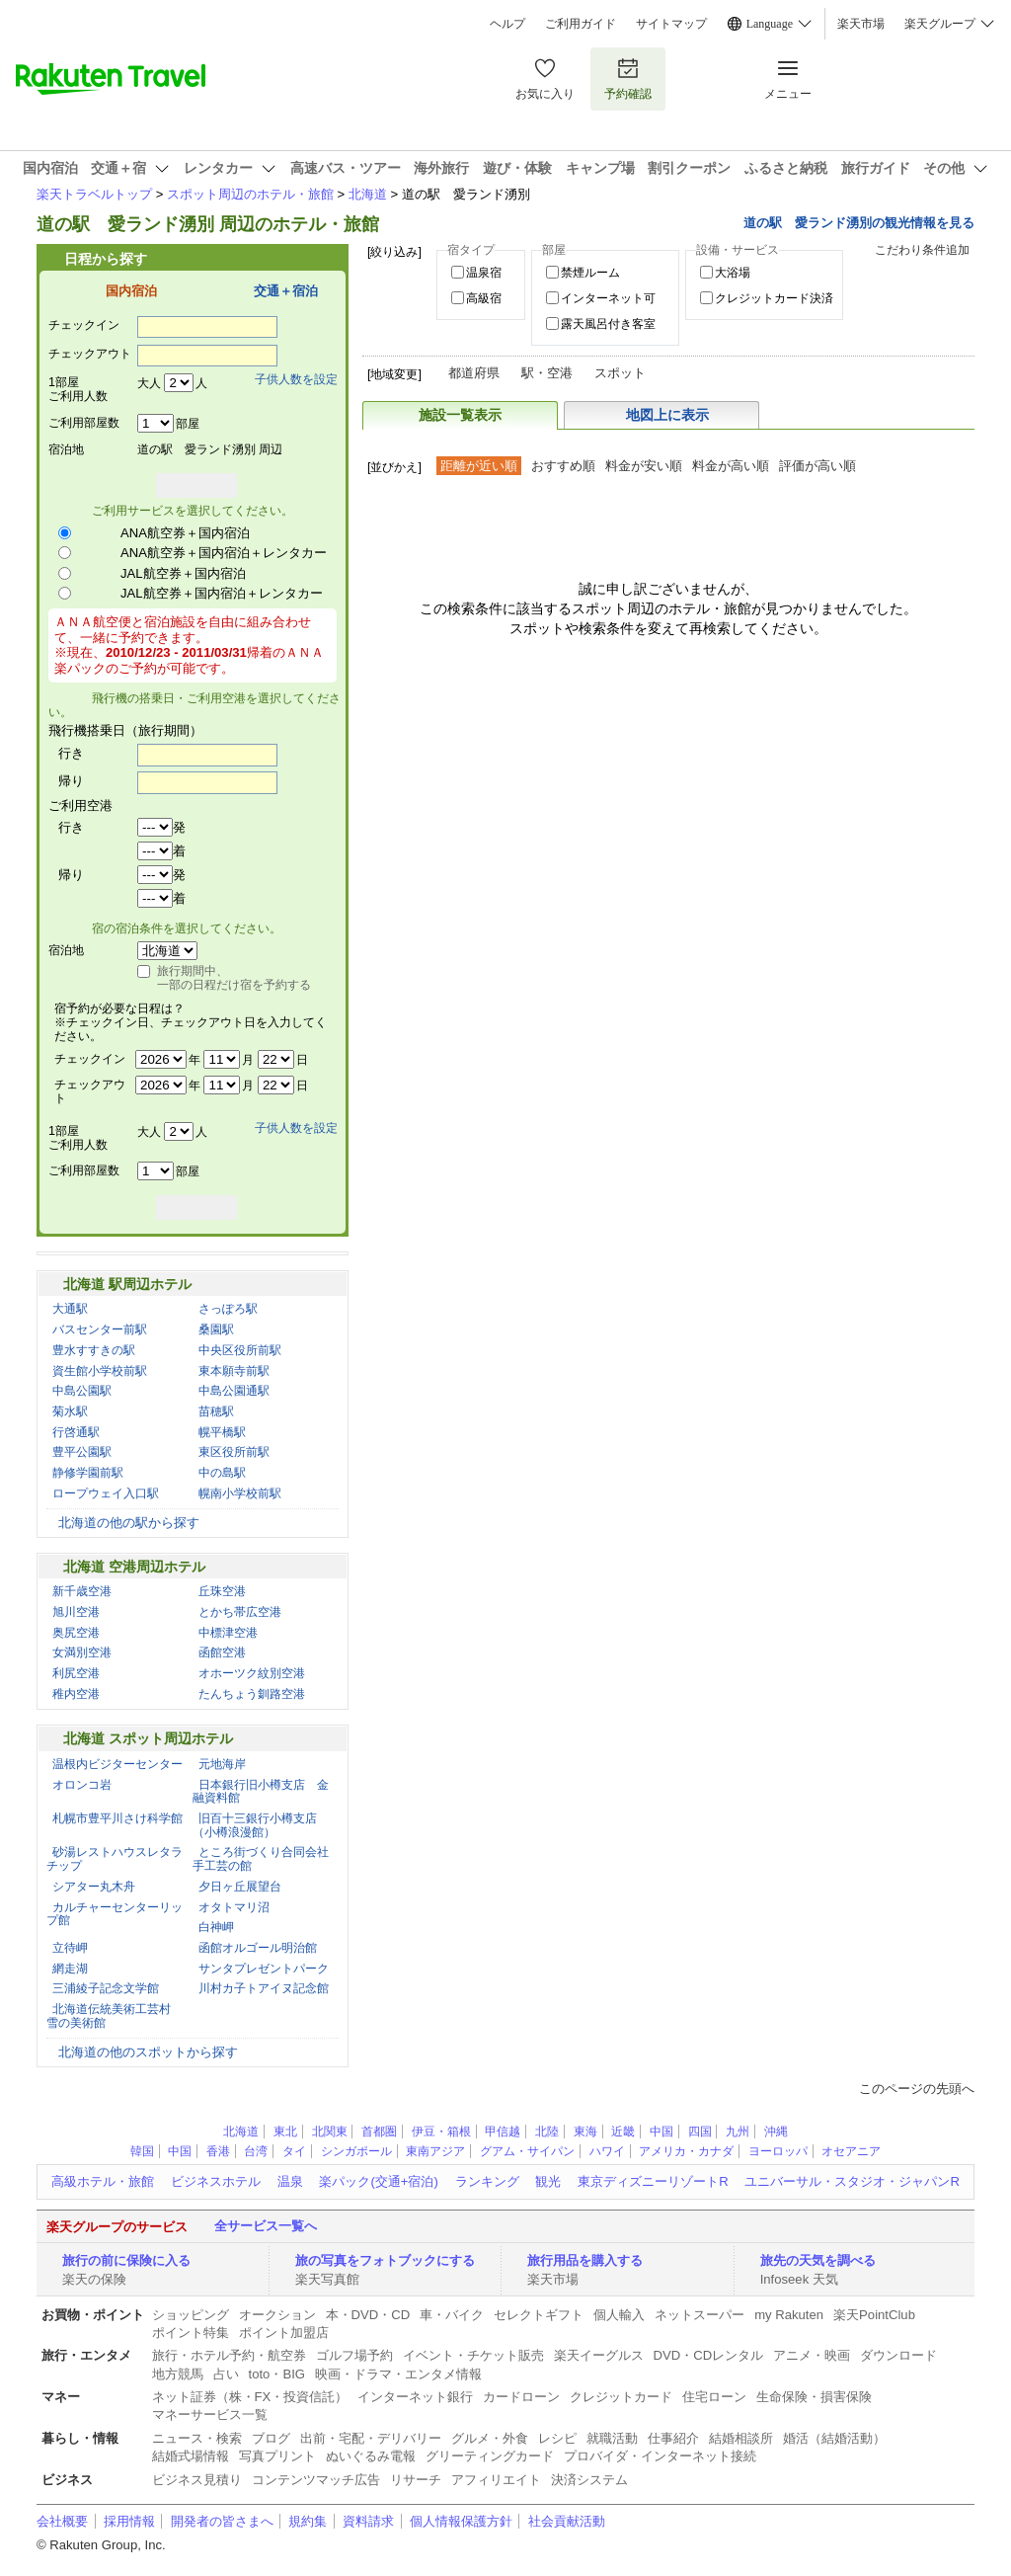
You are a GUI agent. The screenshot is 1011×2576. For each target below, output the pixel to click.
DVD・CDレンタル (709, 2355)
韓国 (142, 2151)
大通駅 (70, 1309)
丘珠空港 (222, 1591)
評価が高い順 (817, 465)
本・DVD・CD (368, 2314)
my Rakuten (788, 2314)
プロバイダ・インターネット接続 (660, 2456)
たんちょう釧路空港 (251, 1694)
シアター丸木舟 (93, 1886)
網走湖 (70, 1968)
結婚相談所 (741, 2438)
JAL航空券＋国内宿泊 (183, 573)
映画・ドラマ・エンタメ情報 (398, 2374)
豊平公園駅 (82, 1452)
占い (226, 2374)
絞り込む (929, 290)
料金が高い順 (730, 465)
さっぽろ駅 (228, 1309)
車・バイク (452, 2314)
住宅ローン (714, 2396)
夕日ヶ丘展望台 (239, 1886)
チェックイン (83, 325)
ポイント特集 (190, 2332)
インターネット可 (608, 298)
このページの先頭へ (916, 2088)
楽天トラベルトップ (94, 194)
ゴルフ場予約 (354, 2355)
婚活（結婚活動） (834, 2438)
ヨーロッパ (778, 2151)
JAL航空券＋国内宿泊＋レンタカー (221, 593)
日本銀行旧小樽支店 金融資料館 (261, 1792)
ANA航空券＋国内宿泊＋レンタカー (223, 552)
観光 (548, 2181)
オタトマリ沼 (234, 1907)
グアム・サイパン (527, 2151)
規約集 (307, 2521)
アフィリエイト (496, 2479)
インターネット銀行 (415, 2396)
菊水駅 (70, 1411)
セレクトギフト (538, 2314)
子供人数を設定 (296, 379)
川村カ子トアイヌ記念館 (263, 1988)
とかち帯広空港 (239, 1612)
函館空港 (222, 1652)
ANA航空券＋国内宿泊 (185, 532)
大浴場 (732, 273)
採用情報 (129, 2521)
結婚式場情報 (190, 2456)
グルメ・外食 (489, 2438)
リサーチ (415, 2479)
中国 (661, 2131)
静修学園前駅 (87, 1473)
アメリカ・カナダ (686, 2151)
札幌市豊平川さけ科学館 (117, 1818)
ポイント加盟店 (284, 2332)
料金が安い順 (643, 465)
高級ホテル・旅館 (102, 2181)
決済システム (589, 2479)
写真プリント (277, 2456)
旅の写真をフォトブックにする (385, 2260)
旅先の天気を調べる (818, 2260)
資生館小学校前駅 (99, 1371)
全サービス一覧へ (265, 2225)
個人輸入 (619, 2314)
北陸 (547, 2131)
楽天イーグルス (599, 2355)
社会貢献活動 (566, 2521)
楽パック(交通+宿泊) (378, 2181)
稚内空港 (76, 1694)
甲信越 (502, 2131)
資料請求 (368, 2521)
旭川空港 (76, 1612)
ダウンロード (898, 2355)
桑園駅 (216, 1329)
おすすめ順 (563, 465)
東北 (285, 2131)
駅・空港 (547, 372)
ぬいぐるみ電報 (371, 2456)
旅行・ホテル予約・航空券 (229, 2355)
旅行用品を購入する (585, 2260)
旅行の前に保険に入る (126, 2260)
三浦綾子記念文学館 (105, 1988)
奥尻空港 (76, 1633)
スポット (620, 372)
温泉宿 (484, 273)
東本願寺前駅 (234, 1371)
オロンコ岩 (82, 1785)
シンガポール (356, 2151)
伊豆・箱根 (441, 2131)
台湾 (256, 2151)
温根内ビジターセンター (117, 1764)
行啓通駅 (76, 1432)
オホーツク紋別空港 (251, 1673)
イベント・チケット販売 (473, 2355)
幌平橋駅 (222, 1432)
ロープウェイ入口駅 (105, 1493)
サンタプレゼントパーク (263, 1968)
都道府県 (474, 372)
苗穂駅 (216, 1411)
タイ (294, 2151)
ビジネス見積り (197, 2479)
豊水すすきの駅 (93, 1350)
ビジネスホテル (216, 2181)
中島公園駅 (82, 1391)
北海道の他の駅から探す (128, 1522)
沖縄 (776, 2131)
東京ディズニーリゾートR (653, 2181)
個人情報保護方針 (461, 2521)
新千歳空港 (82, 1591)
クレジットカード (621, 2396)
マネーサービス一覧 (210, 2414)
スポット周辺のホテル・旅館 (250, 194)
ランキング (487, 2181)
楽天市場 (861, 24)
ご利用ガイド (580, 24)
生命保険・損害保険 (814, 2396)
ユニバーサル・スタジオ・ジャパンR (851, 2181)
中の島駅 (222, 1473)
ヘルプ (507, 24)
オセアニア (851, 2151)
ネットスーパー (699, 2314)
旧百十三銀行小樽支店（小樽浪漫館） (255, 1825)
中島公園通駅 (234, 1391)
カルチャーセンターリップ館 (114, 1914)
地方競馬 (177, 2374)
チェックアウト (89, 354)
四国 (700, 2131)
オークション (277, 2314)
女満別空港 (82, 1652)
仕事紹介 (673, 2438)
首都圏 (379, 2131)
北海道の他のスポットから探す (148, 2052)
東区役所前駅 (234, 1452)
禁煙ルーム (590, 273)
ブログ (271, 2438)
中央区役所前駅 (239, 1350)
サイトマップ (671, 24)
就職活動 (612, 2438)
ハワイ (607, 2151)
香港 (218, 2151)
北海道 (368, 194)
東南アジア (435, 2151)
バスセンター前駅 (99, 1329)
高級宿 (484, 298)
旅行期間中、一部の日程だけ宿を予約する (234, 978)
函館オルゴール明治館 (257, 1948)
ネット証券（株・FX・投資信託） (250, 2396)
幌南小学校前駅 (239, 1493)
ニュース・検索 (197, 2438)
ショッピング (190, 2314)
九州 (737, 2131)
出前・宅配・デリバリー (370, 2438)
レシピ (557, 2438)
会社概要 (62, 2521)
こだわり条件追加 (922, 250)
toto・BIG (277, 2374)
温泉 (290, 2181)
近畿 (623, 2131)
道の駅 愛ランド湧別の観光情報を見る (858, 222)
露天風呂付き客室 (608, 324)
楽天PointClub (874, 2314)
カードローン (521, 2396)
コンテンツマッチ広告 (316, 2479)
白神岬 (216, 1927)
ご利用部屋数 (83, 423)
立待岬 (70, 1948)
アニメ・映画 (811, 2355)
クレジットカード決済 (774, 298)
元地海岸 (222, 1764)
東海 (585, 2131)
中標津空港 (228, 1633)
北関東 (330, 2131)
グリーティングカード (490, 2456)
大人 (149, 383)
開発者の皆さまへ (222, 2521)
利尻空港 (76, 1673)
